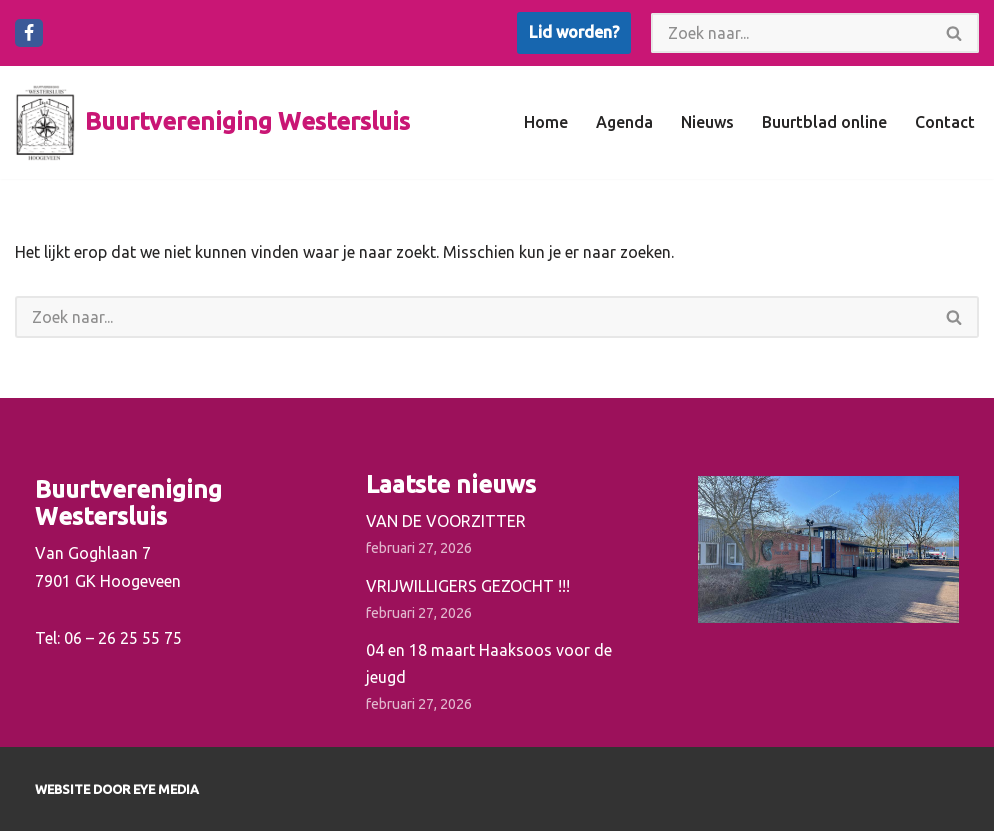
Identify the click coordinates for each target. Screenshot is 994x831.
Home (546, 122)
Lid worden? (574, 32)
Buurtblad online (824, 122)
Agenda (624, 122)
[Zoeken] (791, 33)
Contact (945, 122)
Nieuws (707, 122)
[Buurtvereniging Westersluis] (212, 122)
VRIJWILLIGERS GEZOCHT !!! (468, 586)
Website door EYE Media (117, 789)
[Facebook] (29, 33)
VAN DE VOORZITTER (446, 521)
